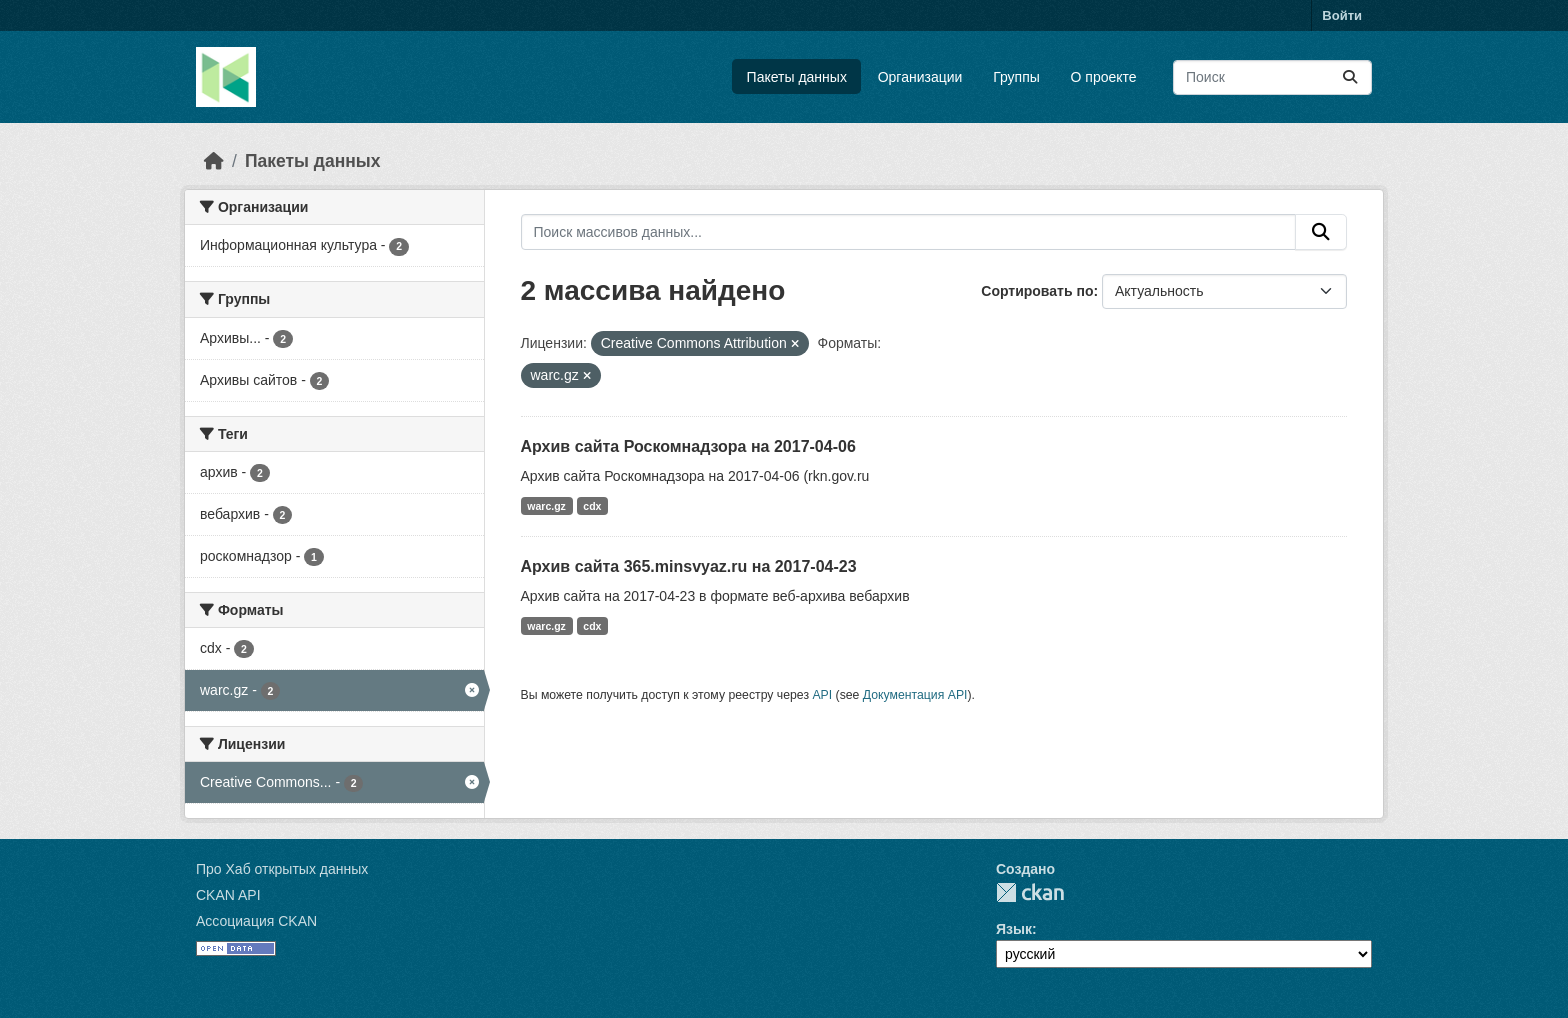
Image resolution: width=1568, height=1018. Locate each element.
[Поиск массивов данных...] (1272, 77)
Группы (1016, 77)
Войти (1342, 15)
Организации (920, 77)
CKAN (1030, 892)
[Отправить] (1350, 77)
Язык (1014, 929)
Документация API (915, 695)
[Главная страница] (214, 161)
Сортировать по (1037, 291)
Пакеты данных (797, 77)
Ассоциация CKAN (256, 921)
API (822, 695)
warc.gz (546, 506)
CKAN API (228, 895)
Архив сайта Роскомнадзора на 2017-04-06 (688, 446)
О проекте (1104, 77)
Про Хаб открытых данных (282, 869)
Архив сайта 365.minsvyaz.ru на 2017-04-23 (689, 566)
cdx (592, 506)
